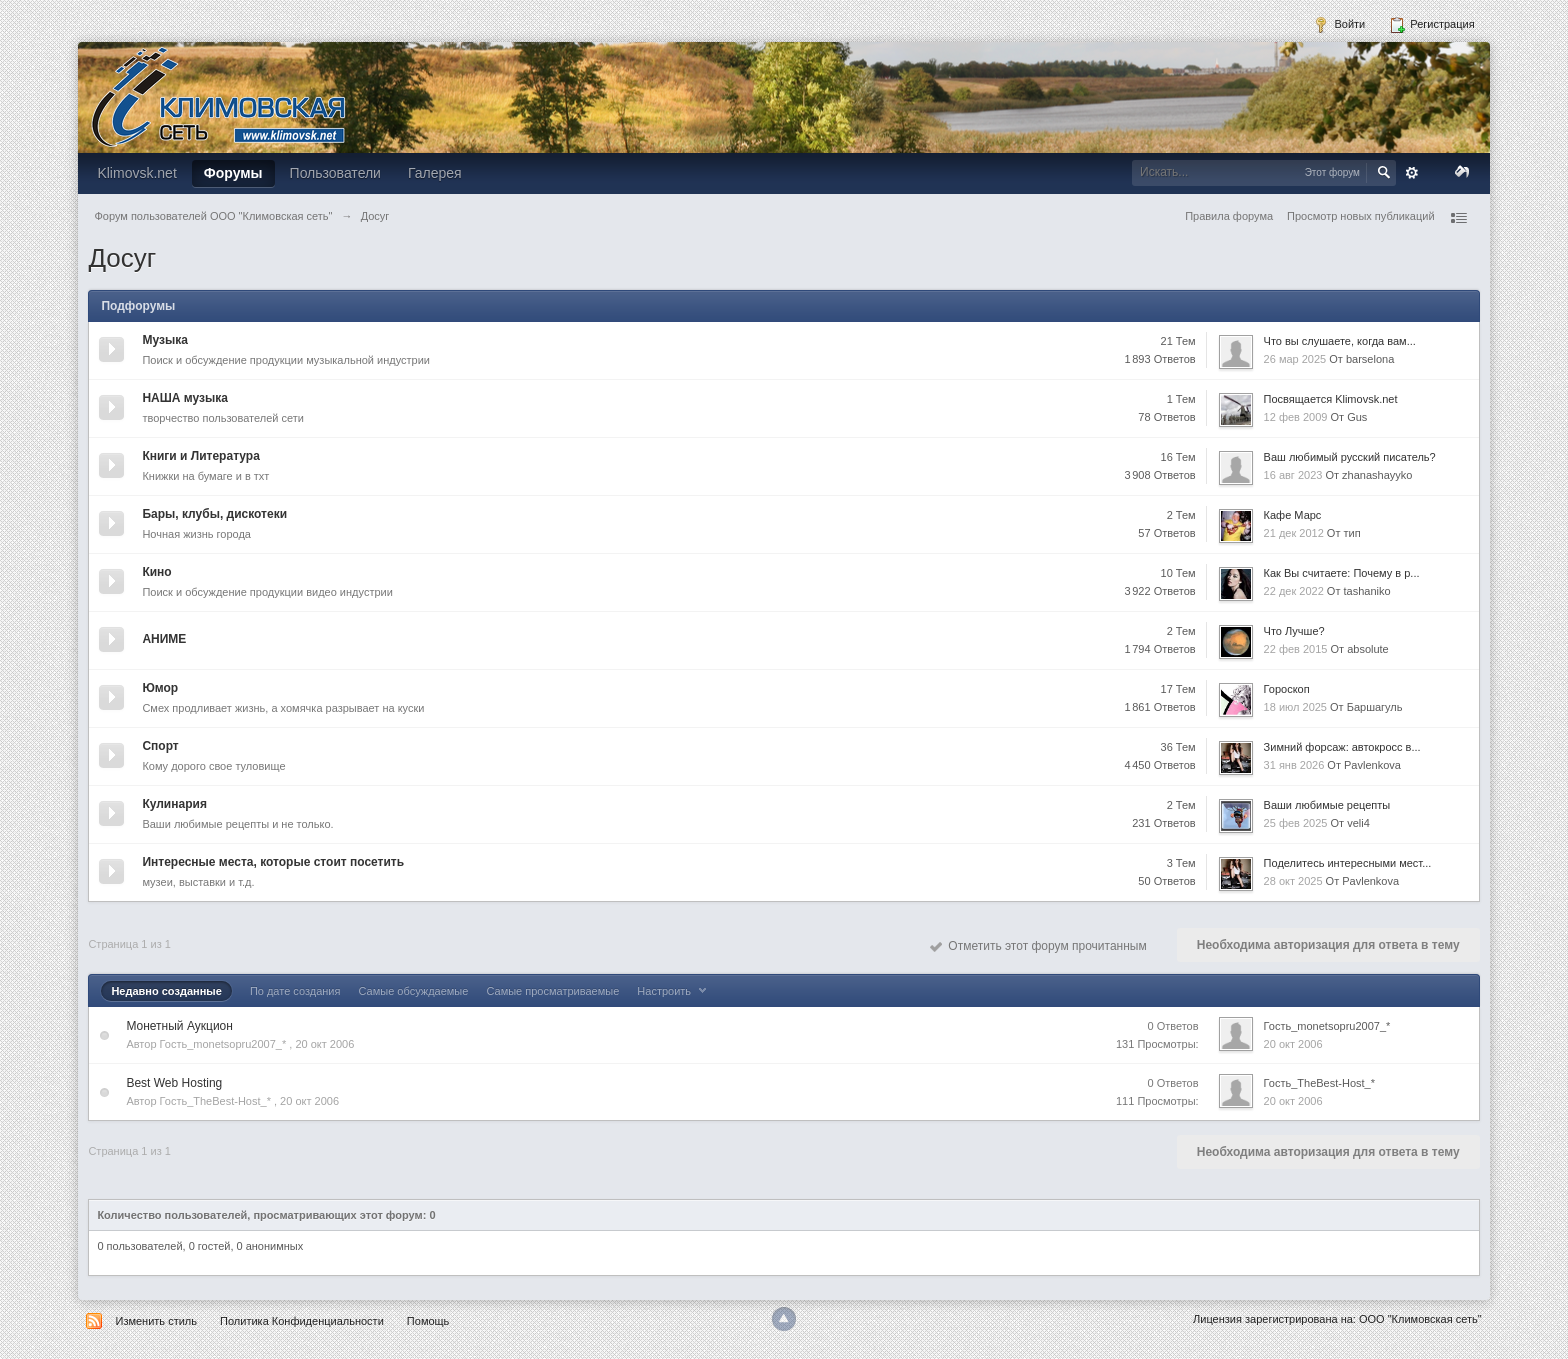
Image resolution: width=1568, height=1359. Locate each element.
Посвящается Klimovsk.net (1331, 399)
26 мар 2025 (1295, 359)
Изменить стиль (156, 1321)
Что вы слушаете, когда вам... (1340, 341)
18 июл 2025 (1295, 707)
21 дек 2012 (1294, 533)
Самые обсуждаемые (414, 991)
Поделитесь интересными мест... (1348, 863)
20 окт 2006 (1293, 1044)
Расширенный (1412, 173)
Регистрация (1431, 25)
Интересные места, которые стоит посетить (273, 862)
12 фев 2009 (1296, 417)
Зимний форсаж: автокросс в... (1342, 747)
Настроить (674, 991)
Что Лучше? (1294, 631)
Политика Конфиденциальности (302, 1321)
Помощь (428, 1321)
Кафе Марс (1293, 515)
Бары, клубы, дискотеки (214, 514)
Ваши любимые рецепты (1327, 805)
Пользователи (335, 173)
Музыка (164, 340)
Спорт (160, 746)
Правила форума (1229, 216)
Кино (156, 572)
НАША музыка (185, 398)
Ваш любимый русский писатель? (1350, 457)
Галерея (435, 173)
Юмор (160, 688)
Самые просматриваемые (552, 991)
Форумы (233, 173)
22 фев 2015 (1296, 649)
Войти (1339, 25)
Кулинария (174, 804)
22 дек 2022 (1294, 591)
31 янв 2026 (1294, 765)
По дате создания (295, 991)
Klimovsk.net (136, 173)
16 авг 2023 (1293, 475)
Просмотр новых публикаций (1361, 216)
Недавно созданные (166, 991)
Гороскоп (1287, 689)
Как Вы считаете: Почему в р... (1342, 573)
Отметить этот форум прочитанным (1038, 946)
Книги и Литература (200, 456)
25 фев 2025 (1296, 823)
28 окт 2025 (1293, 881)
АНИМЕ (164, 639)
